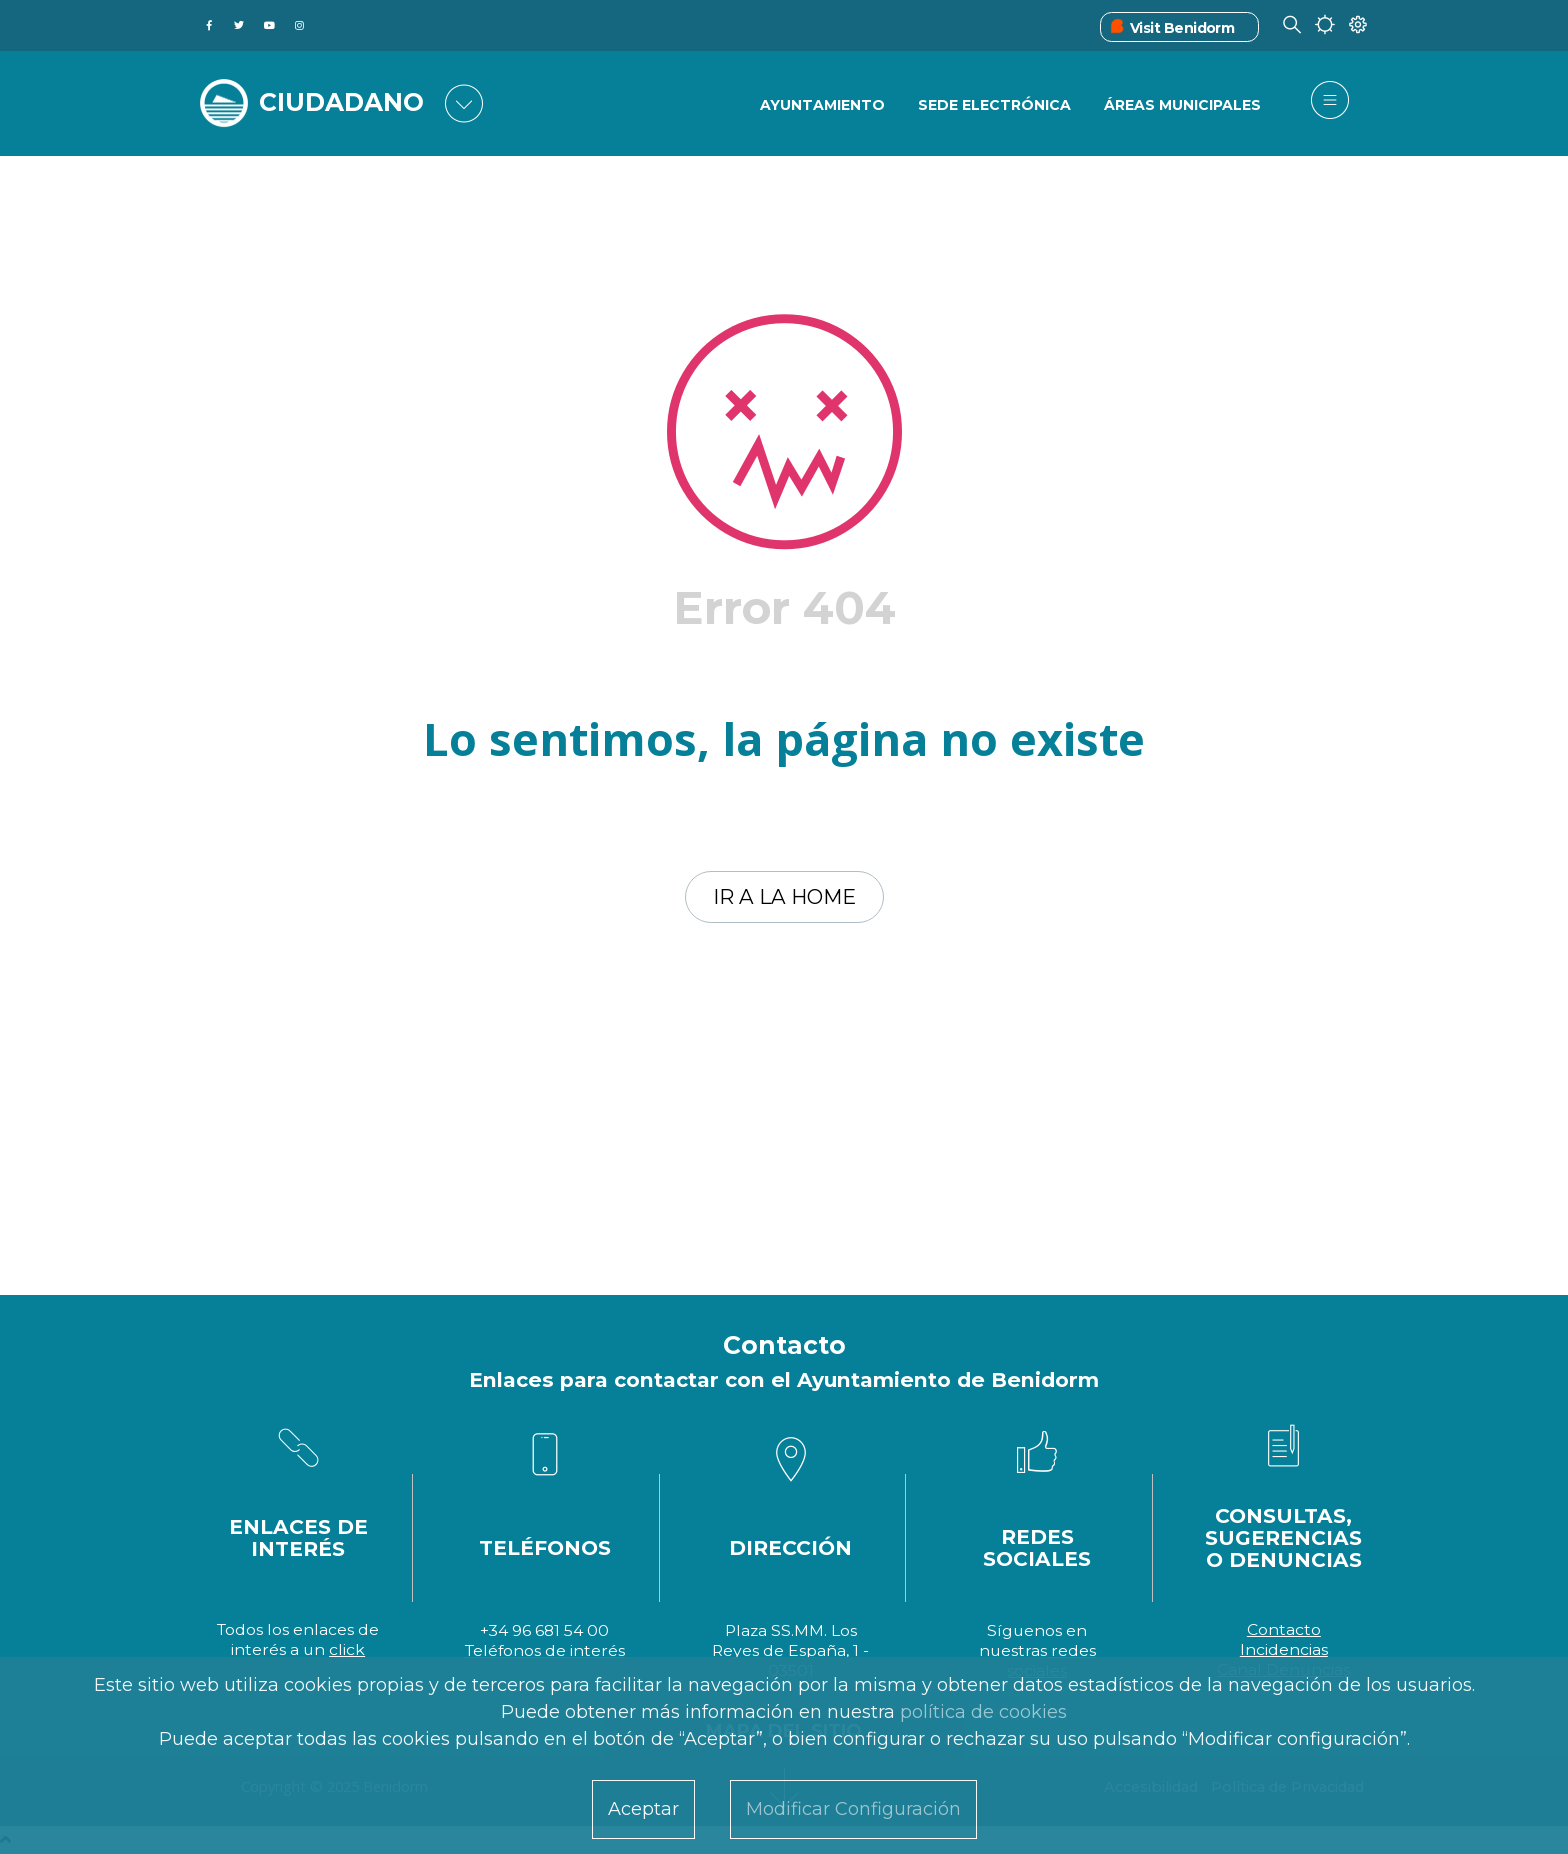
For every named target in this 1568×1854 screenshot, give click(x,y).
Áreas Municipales (1182, 105)
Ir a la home (784, 896)
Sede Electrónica (994, 105)
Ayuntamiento (822, 105)
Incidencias (1284, 1649)
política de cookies (983, 1712)
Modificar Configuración (853, 1809)
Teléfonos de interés (545, 1650)
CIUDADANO (341, 102)
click (347, 1649)
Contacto (1284, 1629)
